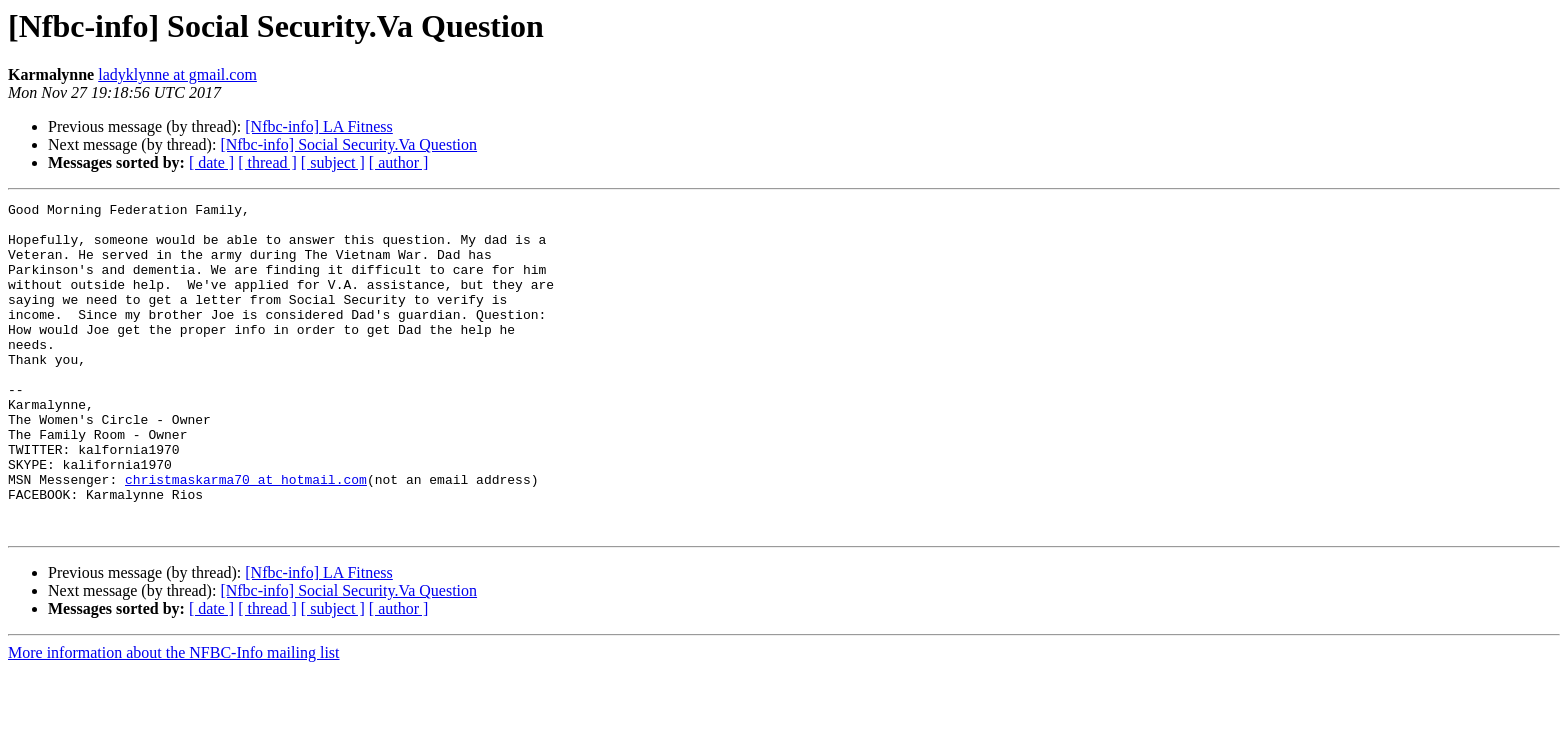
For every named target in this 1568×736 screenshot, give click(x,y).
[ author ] (399, 162)
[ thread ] (267, 162)
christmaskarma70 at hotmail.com (246, 536)
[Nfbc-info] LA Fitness (319, 126)
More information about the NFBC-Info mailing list (174, 718)
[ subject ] (333, 162)
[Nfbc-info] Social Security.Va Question (348, 144)
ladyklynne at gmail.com (177, 74)
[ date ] (211, 162)
